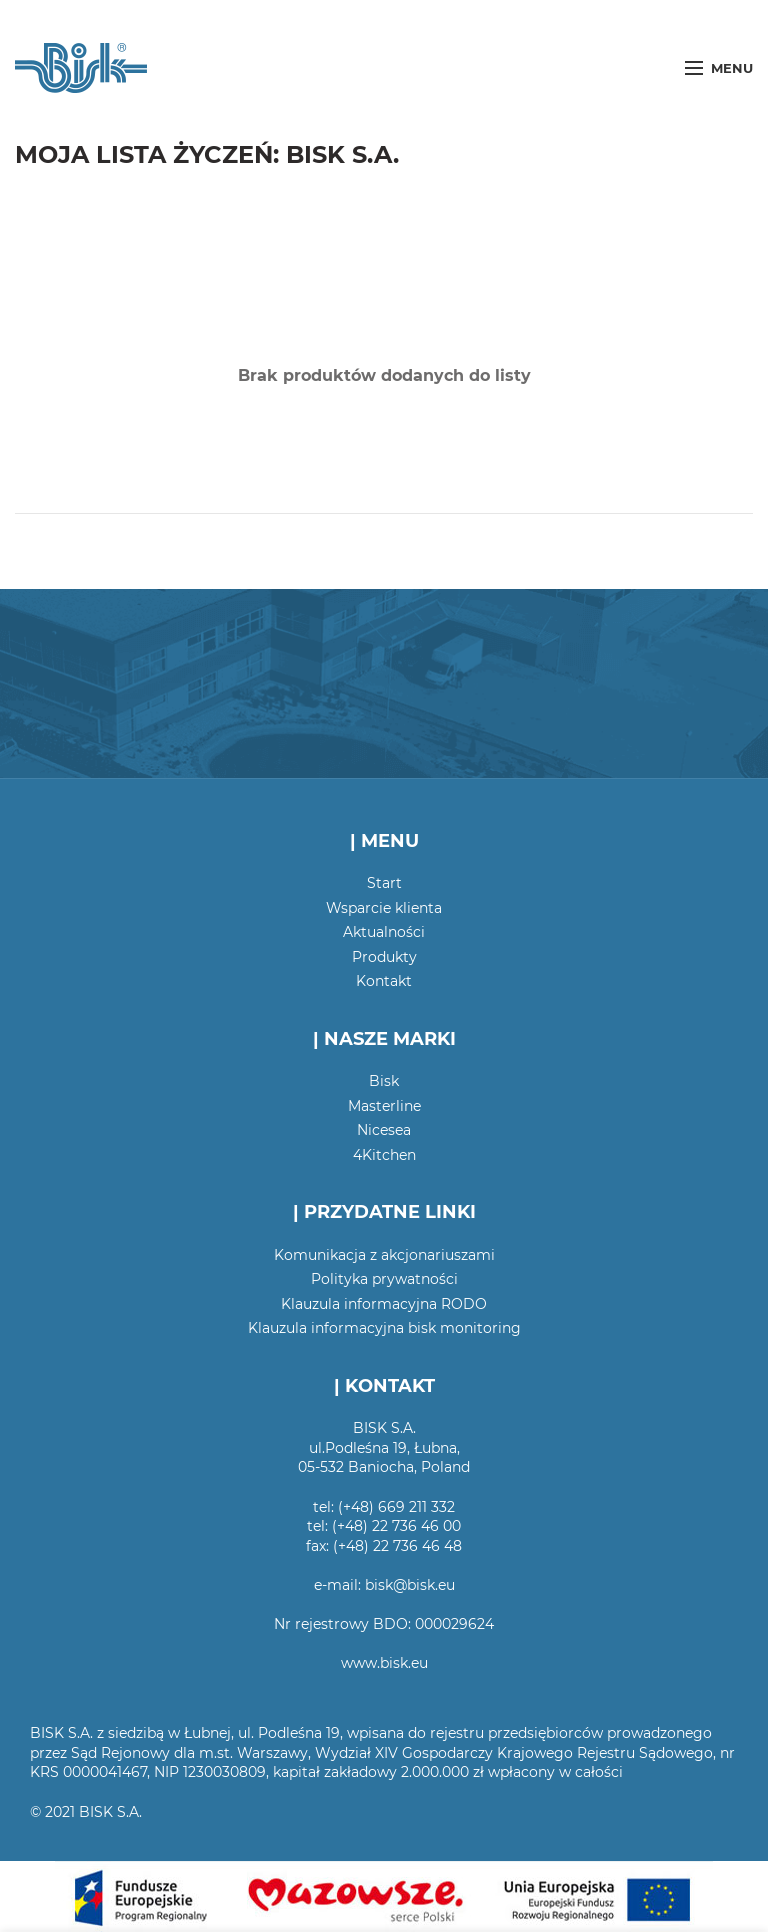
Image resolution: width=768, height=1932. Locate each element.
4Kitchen (384, 1155)
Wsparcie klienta (384, 908)
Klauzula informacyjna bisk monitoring (384, 1328)
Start (384, 883)
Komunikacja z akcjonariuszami (384, 1255)
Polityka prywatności (384, 1279)
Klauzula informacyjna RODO (384, 1304)
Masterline (384, 1106)
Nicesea (384, 1130)
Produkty (384, 957)
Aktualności (384, 932)
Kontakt (384, 981)
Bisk (384, 1081)
